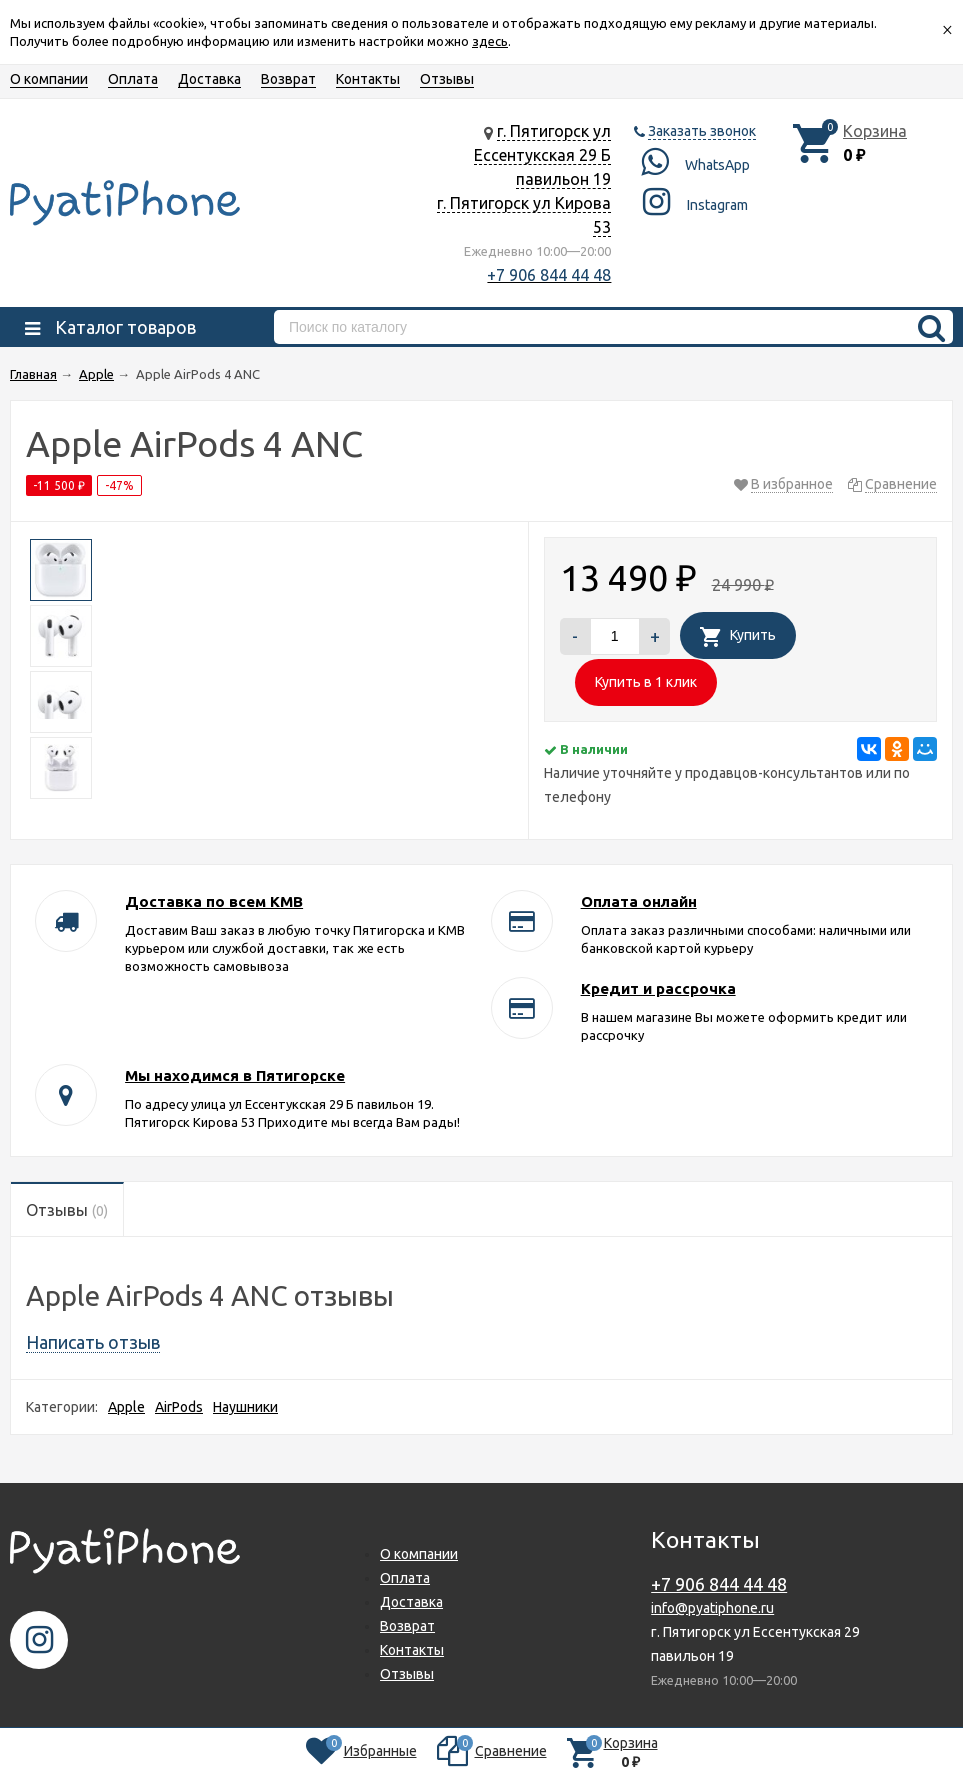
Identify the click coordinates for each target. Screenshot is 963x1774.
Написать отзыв (93, 1342)
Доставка (209, 79)
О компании (49, 79)
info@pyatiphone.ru (712, 1608)
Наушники (245, 1407)
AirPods (179, 1407)
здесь (490, 41)
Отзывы (447, 79)
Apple (126, 1407)
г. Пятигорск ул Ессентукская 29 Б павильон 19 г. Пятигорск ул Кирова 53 (524, 179)
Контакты (368, 79)
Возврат (288, 79)
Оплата (133, 79)
